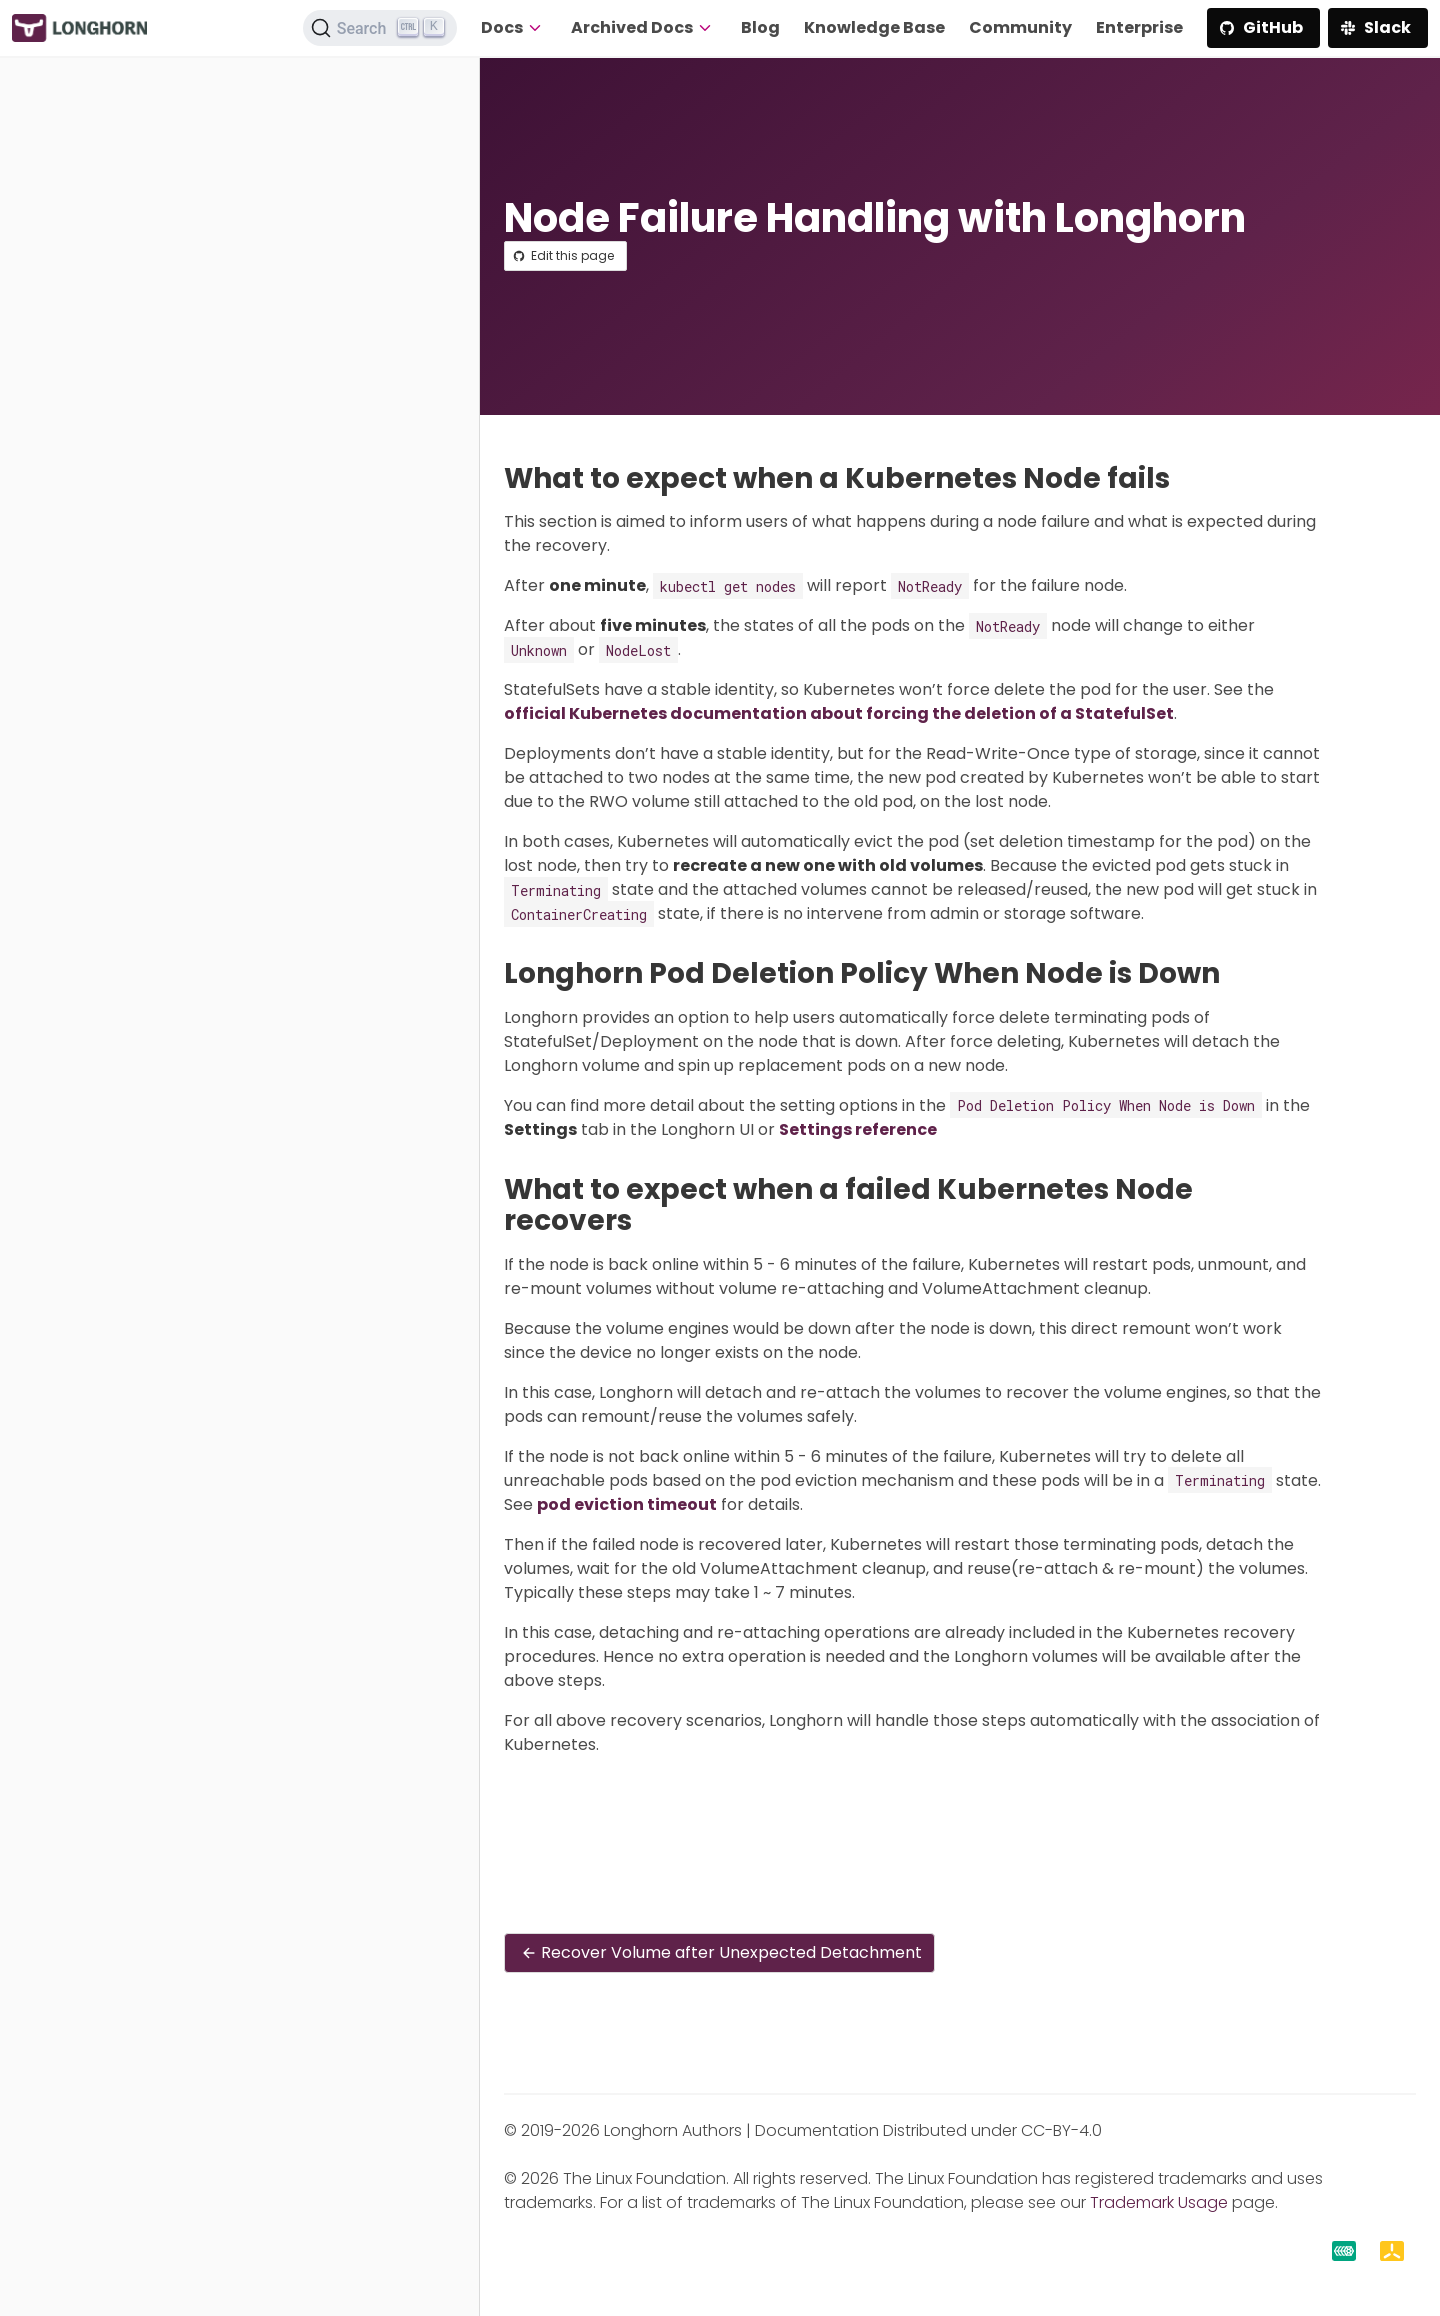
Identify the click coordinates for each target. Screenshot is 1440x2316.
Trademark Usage (1159, 2202)
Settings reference (858, 1129)
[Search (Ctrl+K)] (380, 28)
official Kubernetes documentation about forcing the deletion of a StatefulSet (839, 713)
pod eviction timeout (627, 1504)
